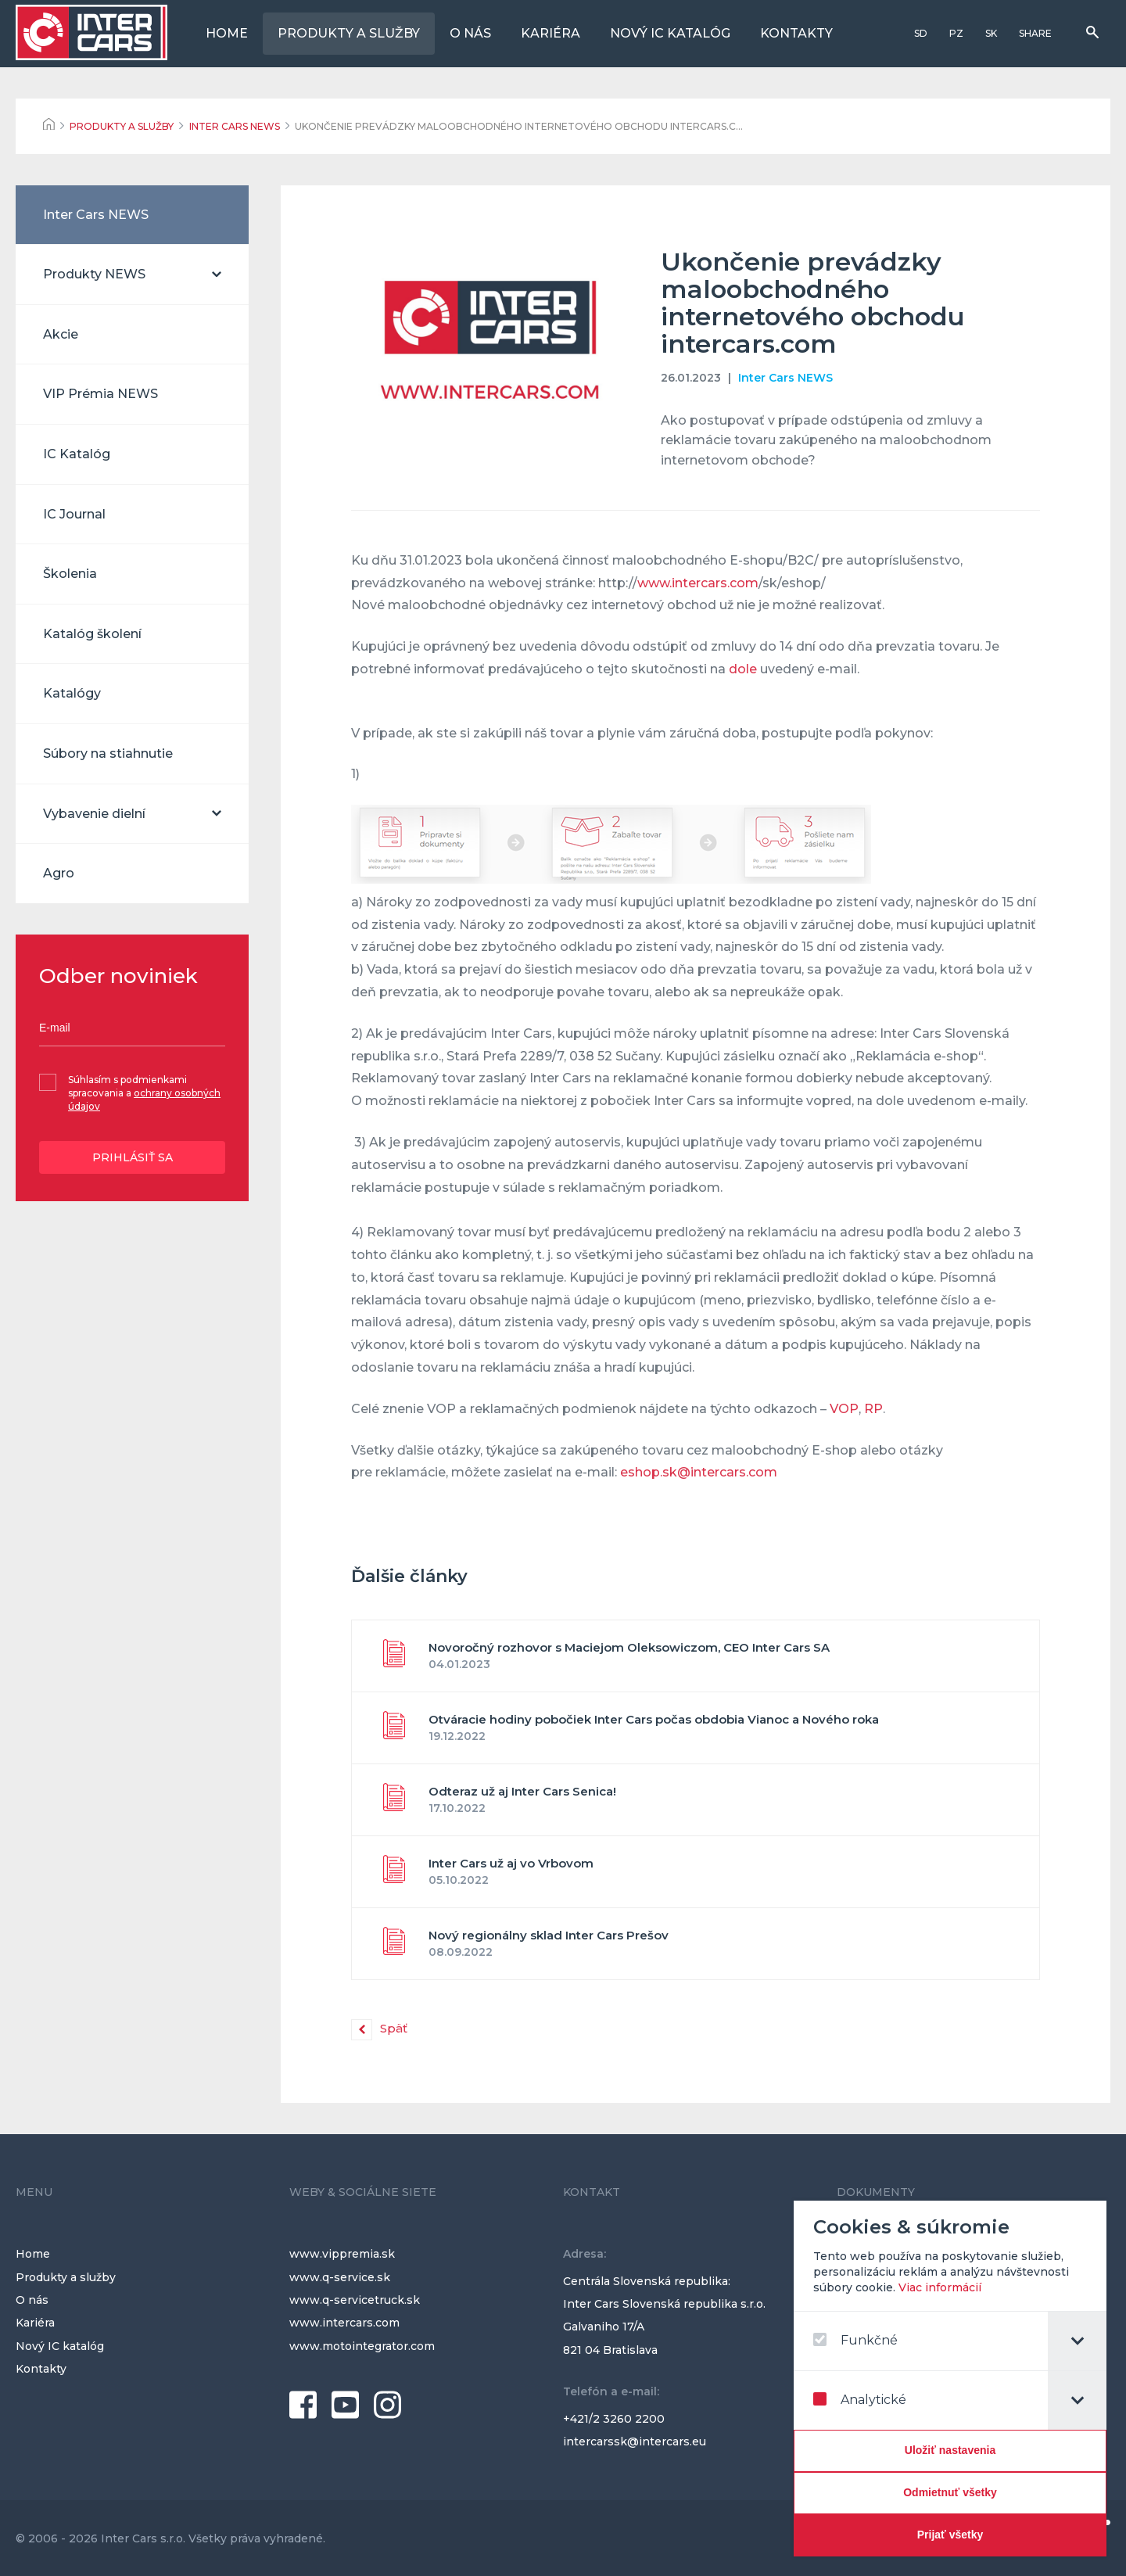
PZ (956, 33)
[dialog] (952, 2378)
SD (920, 33)
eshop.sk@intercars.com (698, 1472)
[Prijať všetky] (952, 2535)
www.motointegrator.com (362, 2346)
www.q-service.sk (339, 2277)
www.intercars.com (697, 583)
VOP (844, 1408)
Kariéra (550, 33)
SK (991, 33)
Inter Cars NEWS (785, 378)
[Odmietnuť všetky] (952, 2493)
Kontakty (796, 33)
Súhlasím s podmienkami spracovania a (144, 1093)
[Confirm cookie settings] (952, 2451)
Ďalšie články (409, 1576)
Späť (393, 2028)
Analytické (862, 2399)
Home (227, 33)
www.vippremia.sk (342, 2254)
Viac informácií (942, 2287)
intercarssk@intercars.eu (634, 2441)
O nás (470, 33)
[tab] (1079, 2341)
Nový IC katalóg (670, 33)
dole (743, 669)
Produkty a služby (349, 33)
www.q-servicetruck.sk (354, 2300)
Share (1035, 33)
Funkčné (858, 2340)
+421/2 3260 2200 (614, 2419)
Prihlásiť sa (132, 1157)
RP (873, 1408)
